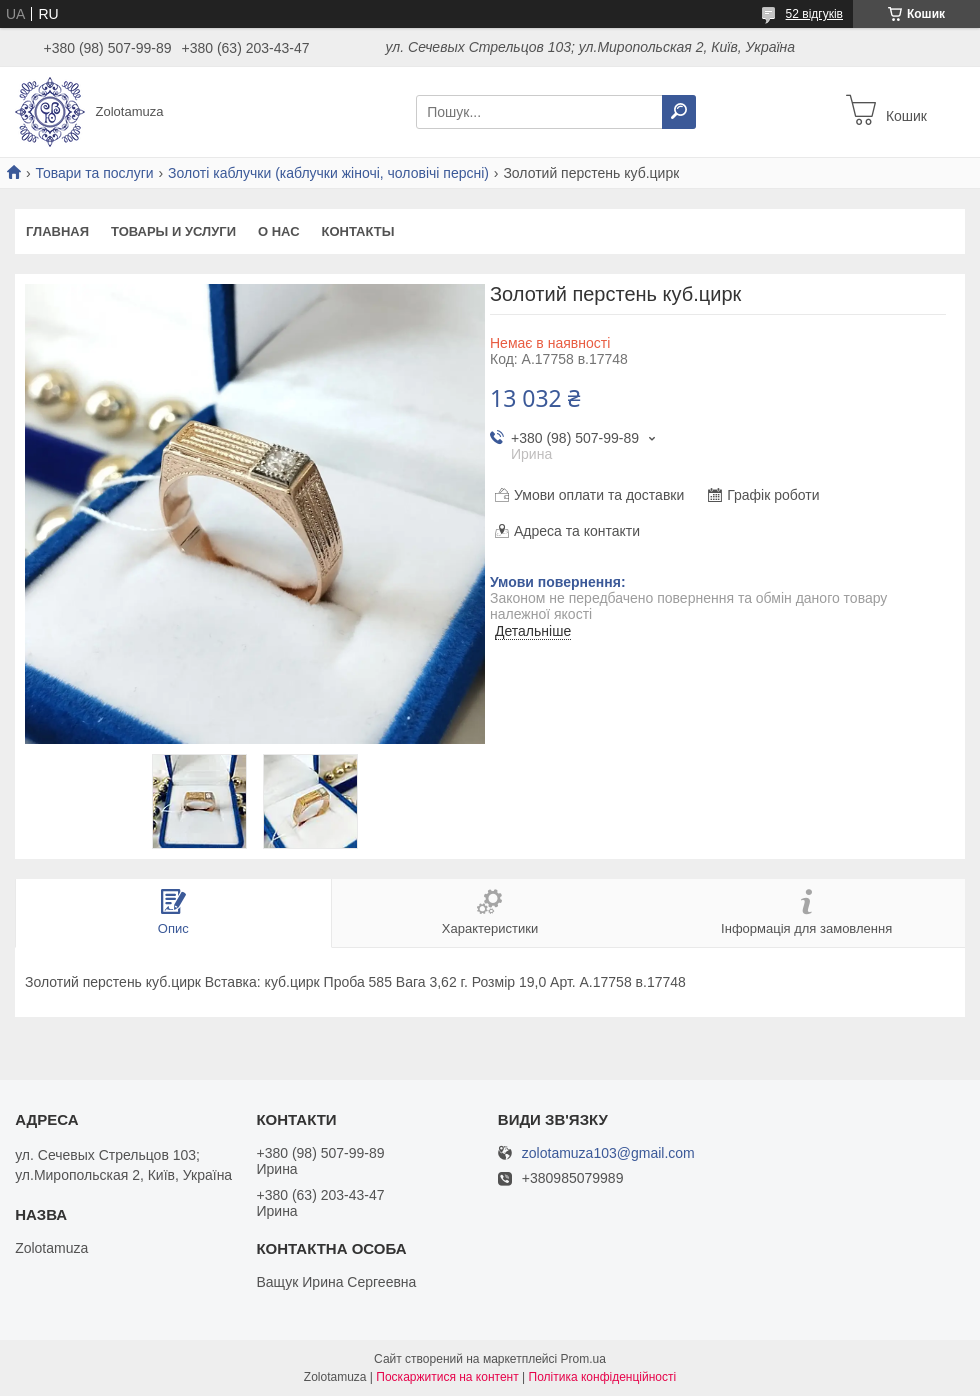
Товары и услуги (173, 231)
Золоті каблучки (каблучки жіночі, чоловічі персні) (328, 173)
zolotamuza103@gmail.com (608, 1153)
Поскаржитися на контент (447, 1377)
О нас (279, 231)
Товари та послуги (94, 173)
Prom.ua (583, 1359)
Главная (57, 231)
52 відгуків (814, 14)
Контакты (358, 231)
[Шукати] (679, 112)
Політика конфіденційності (603, 1377)
